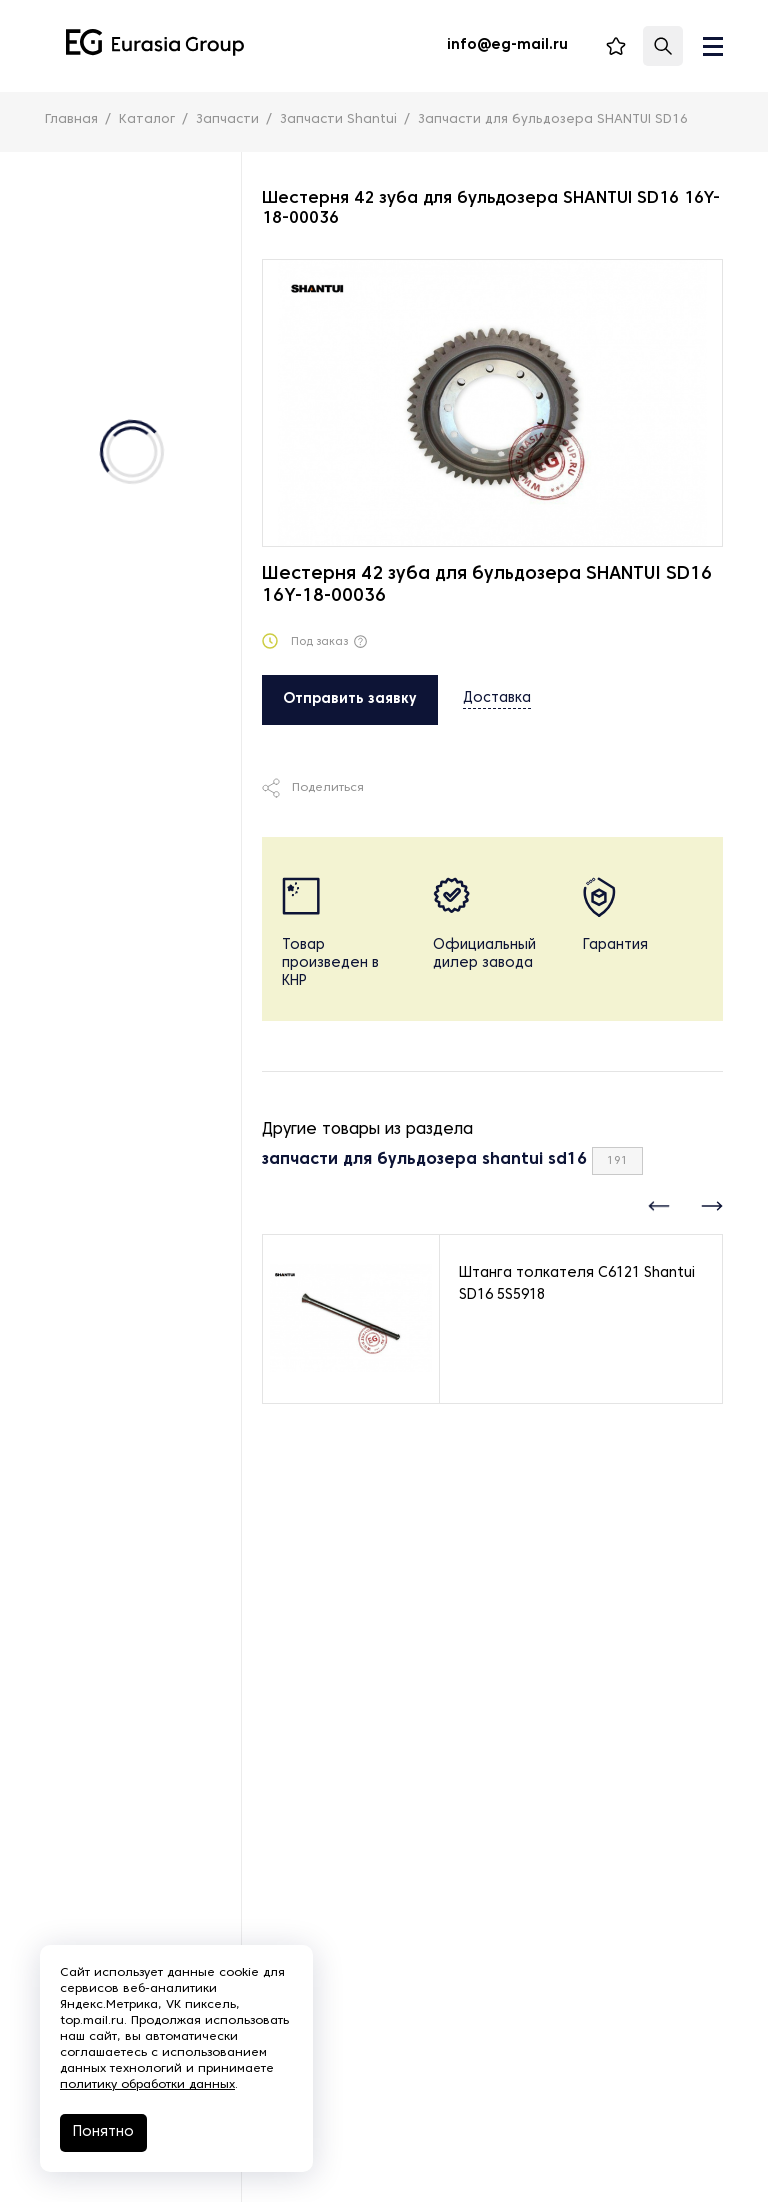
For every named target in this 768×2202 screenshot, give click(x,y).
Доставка (497, 698)
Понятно (103, 2132)
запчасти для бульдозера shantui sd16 (424, 1160)
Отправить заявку (350, 699)
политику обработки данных (147, 2085)
